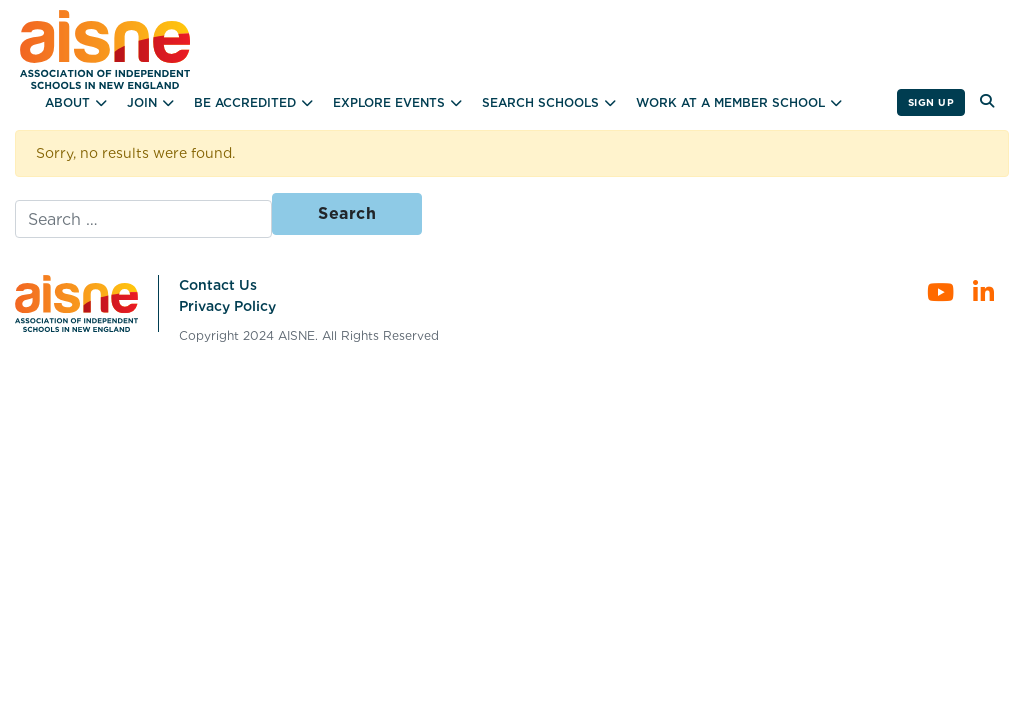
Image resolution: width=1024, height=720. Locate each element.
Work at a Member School (730, 102)
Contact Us (218, 285)
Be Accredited (245, 102)
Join (142, 102)
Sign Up (931, 102)
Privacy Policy (227, 306)
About (67, 102)
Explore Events (389, 102)
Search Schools (540, 102)
